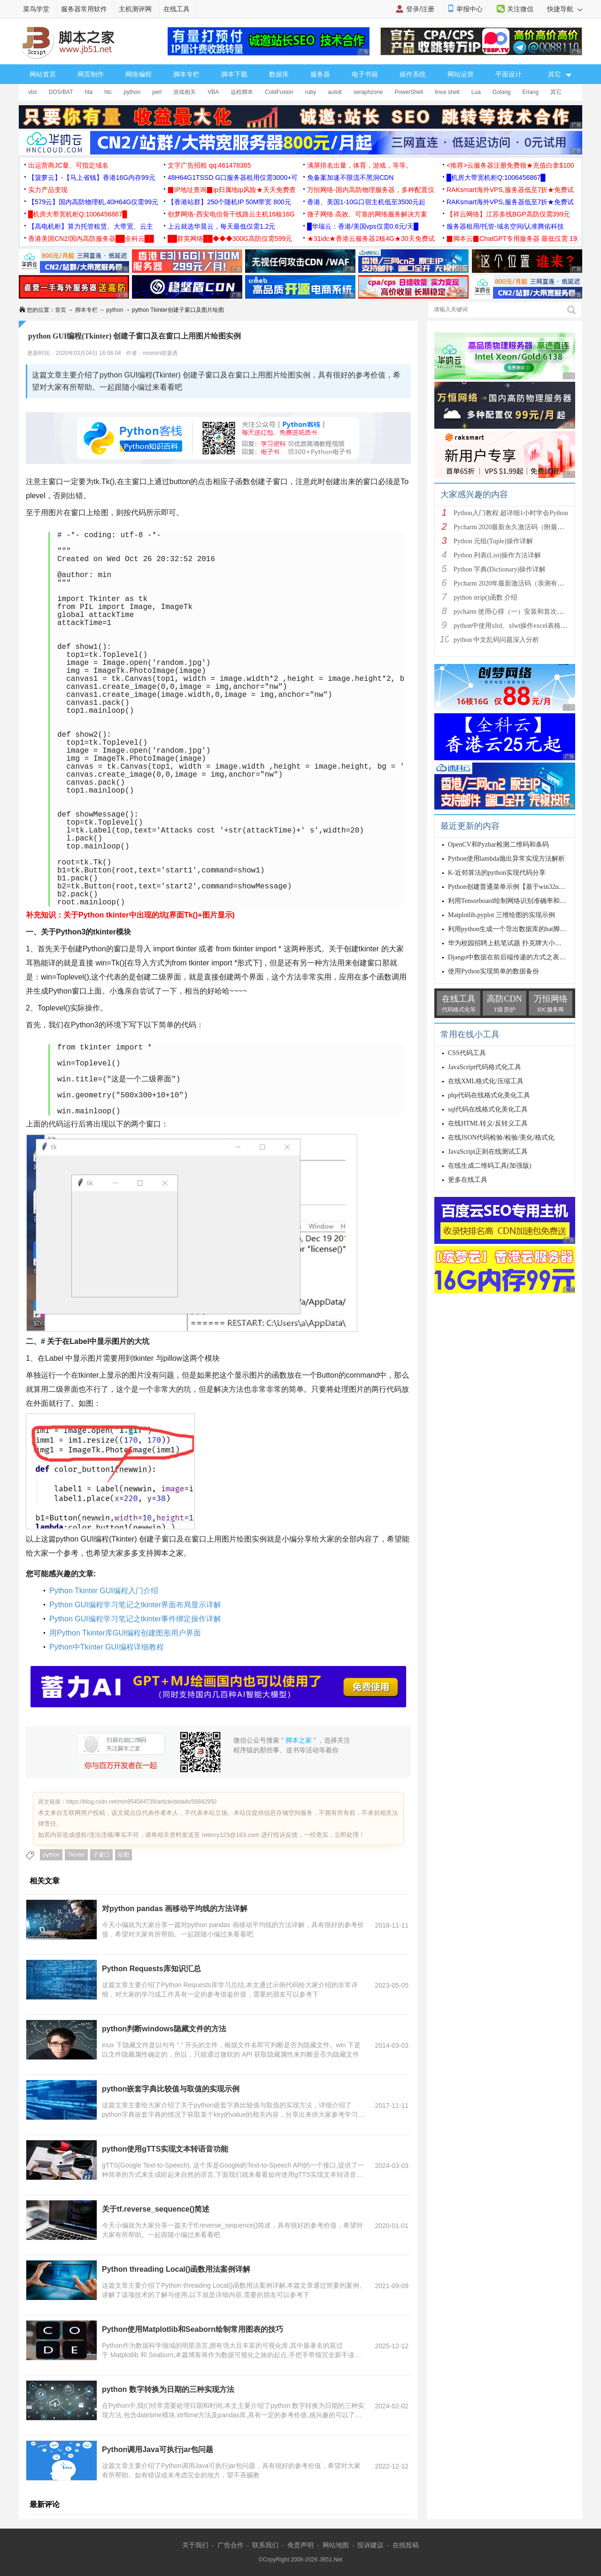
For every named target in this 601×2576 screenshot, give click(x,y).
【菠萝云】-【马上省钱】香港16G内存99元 (91, 177)
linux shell (447, 92)
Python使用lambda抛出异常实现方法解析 (506, 858)
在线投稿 (406, 2545)
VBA (213, 92)
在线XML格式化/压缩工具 (486, 1081)
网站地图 (336, 2545)
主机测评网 (135, 9)
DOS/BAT (61, 92)
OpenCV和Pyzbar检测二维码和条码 (498, 844)
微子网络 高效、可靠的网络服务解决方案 (367, 214)
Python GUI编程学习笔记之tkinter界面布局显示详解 (135, 1605)
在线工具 (176, 9)
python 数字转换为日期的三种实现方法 (168, 2389)
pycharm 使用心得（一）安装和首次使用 (512, 611)
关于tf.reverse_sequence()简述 (155, 2209)
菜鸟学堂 (36, 9)
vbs (32, 92)
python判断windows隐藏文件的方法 (164, 2029)
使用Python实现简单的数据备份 (493, 971)
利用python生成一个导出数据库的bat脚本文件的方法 (523, 929)
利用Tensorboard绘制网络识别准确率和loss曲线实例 (522, 900)
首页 (60, 310)
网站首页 (43, 74)
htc (108, 92)
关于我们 (195, 2545)
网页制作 (90, 74)
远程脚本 (242, 92)
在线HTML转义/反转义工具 (488, 1123)
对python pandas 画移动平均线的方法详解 (174, 1909)
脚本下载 (234, 74)
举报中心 (469, 9)
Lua (476, 92)
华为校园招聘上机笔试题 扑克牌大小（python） (517, 943)
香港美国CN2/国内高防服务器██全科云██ (91, 238)
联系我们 (265, 2545)
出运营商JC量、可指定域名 (68, 165)
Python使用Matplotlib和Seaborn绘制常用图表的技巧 (192, 2329)
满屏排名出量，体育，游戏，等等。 (359, 165)
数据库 (279, 74)
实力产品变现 (48, 189)
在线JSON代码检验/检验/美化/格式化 (501, 1137)
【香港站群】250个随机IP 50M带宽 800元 (229, 202)
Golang (502, 92)
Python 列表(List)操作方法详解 (497, 555)
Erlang (531, 92)
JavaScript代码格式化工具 (484, 1067)
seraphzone (368, 92)
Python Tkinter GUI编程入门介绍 (103, 1591)
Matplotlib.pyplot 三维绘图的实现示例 (501, 914)
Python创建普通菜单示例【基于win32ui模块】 (514, 886)
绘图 (123, 1854)
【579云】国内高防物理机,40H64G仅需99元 (93, 202)
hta (88, 92)
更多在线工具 (467, 1179)
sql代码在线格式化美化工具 (488, 1109)
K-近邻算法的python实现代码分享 (497, 872)
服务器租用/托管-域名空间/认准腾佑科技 (505, 226)
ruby (310, 92)
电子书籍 (365, 74)
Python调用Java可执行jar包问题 (157, 2449)
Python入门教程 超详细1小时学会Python (511, 513)
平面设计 (508, 74)
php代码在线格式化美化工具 (489, 1095)
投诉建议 (370, 2545)
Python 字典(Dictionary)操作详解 (500, 569)
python (131, 92)
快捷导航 (564, 9)
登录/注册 (420, 9)
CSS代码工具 (467, 1053)
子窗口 (101, 1854)
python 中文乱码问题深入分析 (496, 639)
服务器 (320, 74)
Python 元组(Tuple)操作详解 (493, 541)
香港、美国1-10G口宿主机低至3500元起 (366, 202)
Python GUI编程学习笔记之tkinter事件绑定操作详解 (135, 1619)
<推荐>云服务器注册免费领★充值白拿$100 (510, 165)
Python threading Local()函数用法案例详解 (176, 2269)
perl (157, 92)
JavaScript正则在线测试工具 (488, 1151)
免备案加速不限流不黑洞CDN (350, 177)
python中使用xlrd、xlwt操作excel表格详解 (514, 625)
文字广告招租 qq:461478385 (209, 165)
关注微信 (520, 9)
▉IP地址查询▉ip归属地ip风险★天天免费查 (232, 189)
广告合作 (230, 2545)
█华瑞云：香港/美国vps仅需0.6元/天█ (362, 226)
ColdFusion (279, 92)
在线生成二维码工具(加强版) (489, 1165)
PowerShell (408, 92)
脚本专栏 (186, 74)
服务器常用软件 (84, 9)
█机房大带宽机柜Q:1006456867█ (496, 177)
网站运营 (460, 74)
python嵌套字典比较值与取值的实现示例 (170, 2089)
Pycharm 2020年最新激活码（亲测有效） (512, 583)
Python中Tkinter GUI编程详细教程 (106, 1647)
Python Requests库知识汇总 (151, 1969)
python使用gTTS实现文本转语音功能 (165, 2149)
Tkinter (76, 1854)
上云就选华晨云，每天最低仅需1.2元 (221, 226)
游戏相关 (184, 92)
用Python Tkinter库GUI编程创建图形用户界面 (125, 1633)
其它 (556, 92)
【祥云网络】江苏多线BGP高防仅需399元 (508, 214)
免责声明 (300, 2545)
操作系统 (413, 74)
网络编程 (138, 74)
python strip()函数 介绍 (485, 597)
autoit (334, 92)
